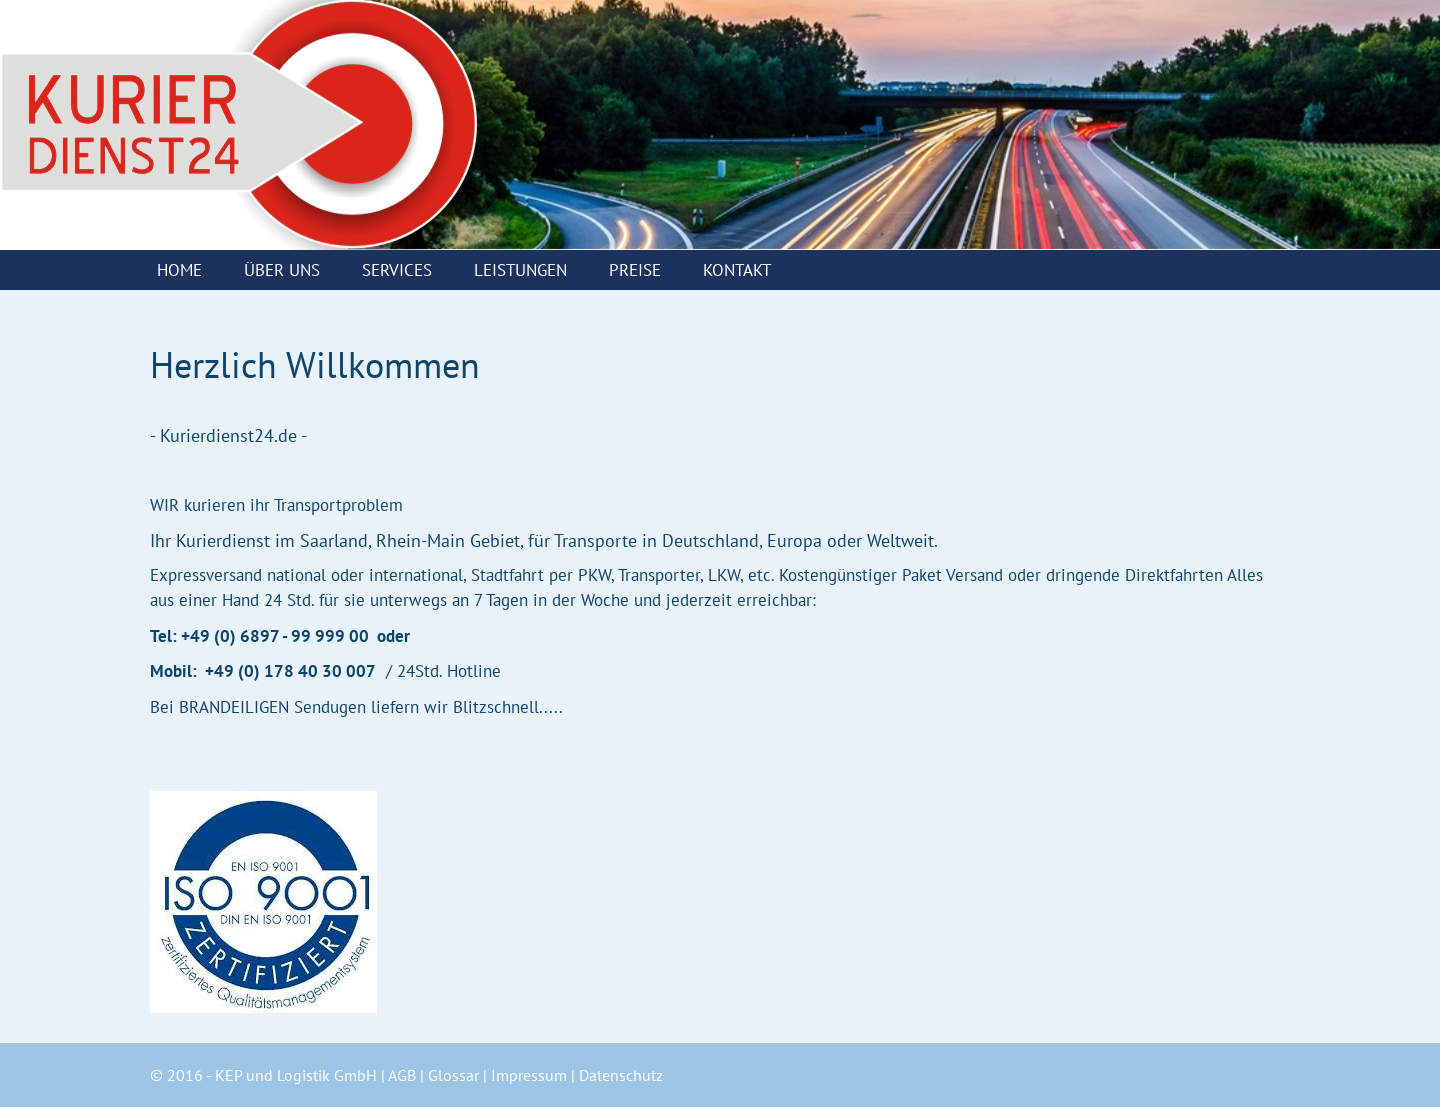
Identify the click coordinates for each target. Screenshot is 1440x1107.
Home (179, 270)
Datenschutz (621, 1075)
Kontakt (737, 270)
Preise (635, 270)
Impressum (529, 1075)
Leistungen (520, 270)
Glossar (453, 1075)
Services (397, 270)
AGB (402, 1075)
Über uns (282, 270)
